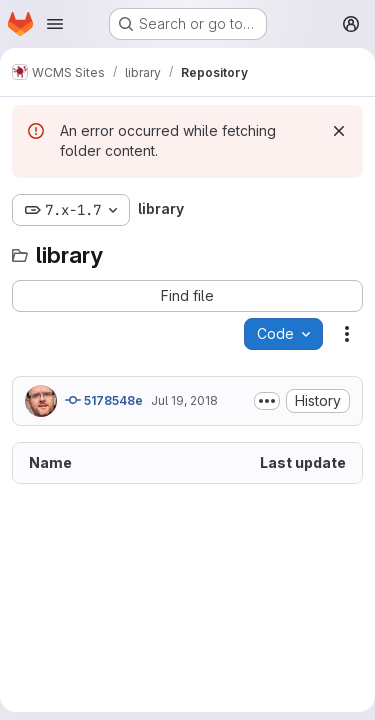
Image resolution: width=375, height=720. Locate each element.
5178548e (104, 400)
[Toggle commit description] (267, 401)
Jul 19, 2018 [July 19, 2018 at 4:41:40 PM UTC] (184, 400)
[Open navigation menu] (55, 24)
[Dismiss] (339, 131)
